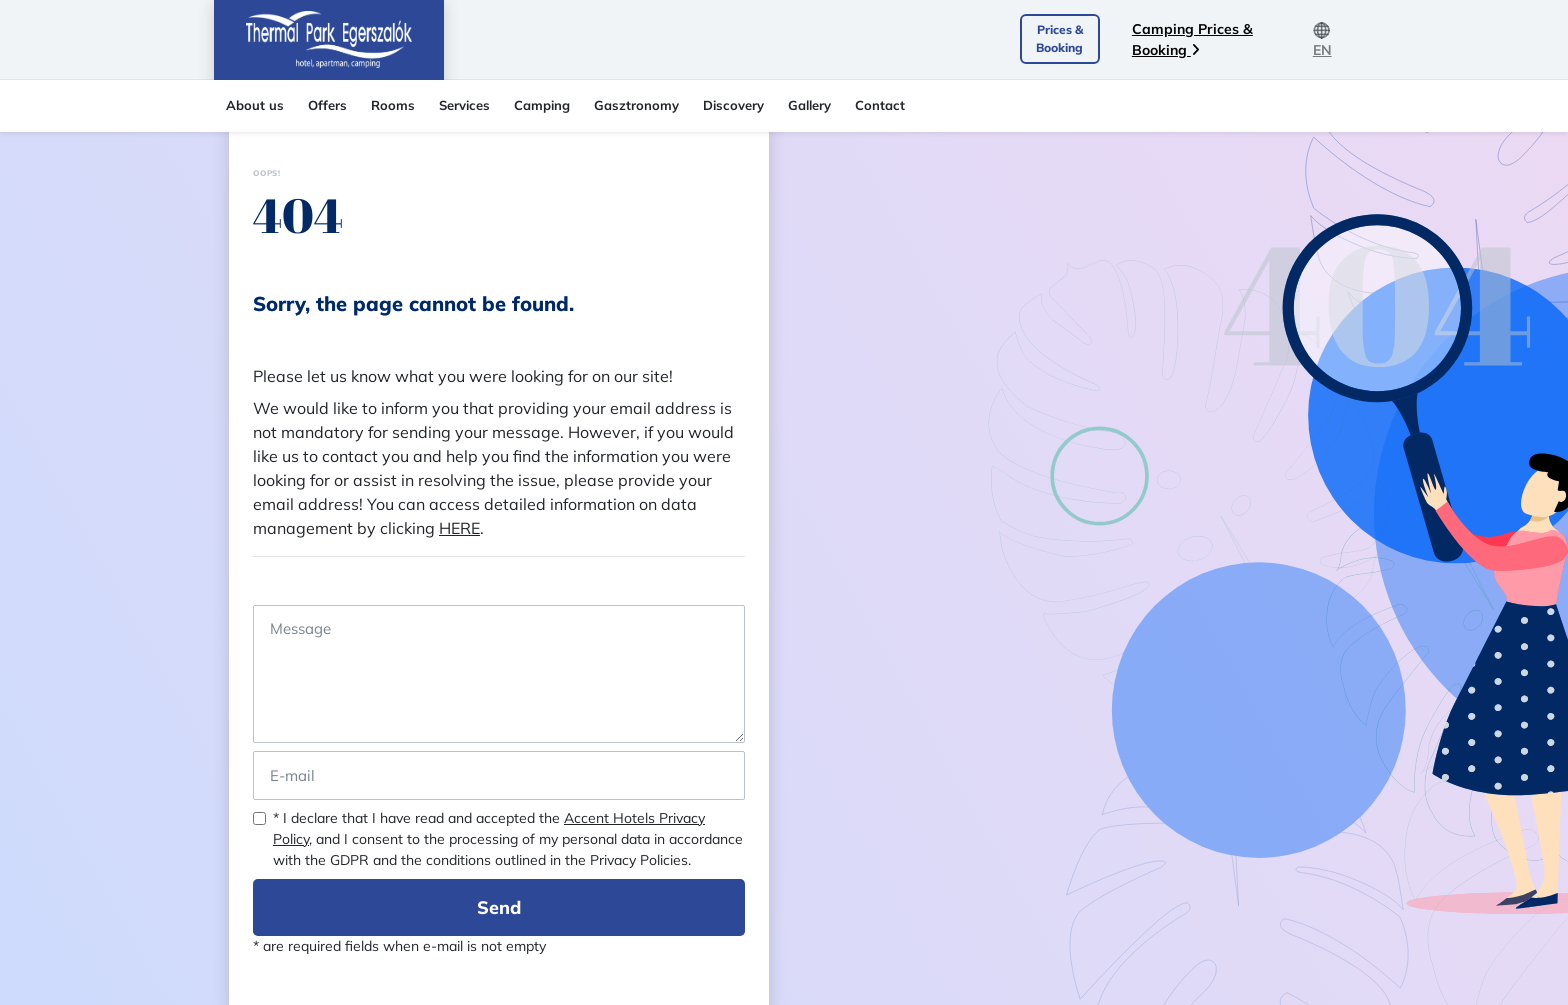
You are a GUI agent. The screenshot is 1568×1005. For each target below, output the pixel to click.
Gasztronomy (636, 105)
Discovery (733, 105)
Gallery (809, 105)
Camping (542, 105)
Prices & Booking (1059, 38)
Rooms (393, 105)
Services (464, 105)
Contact (880, 105)
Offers (327, 105)
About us (255, 105)
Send (499, 907)
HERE (459, 528)
